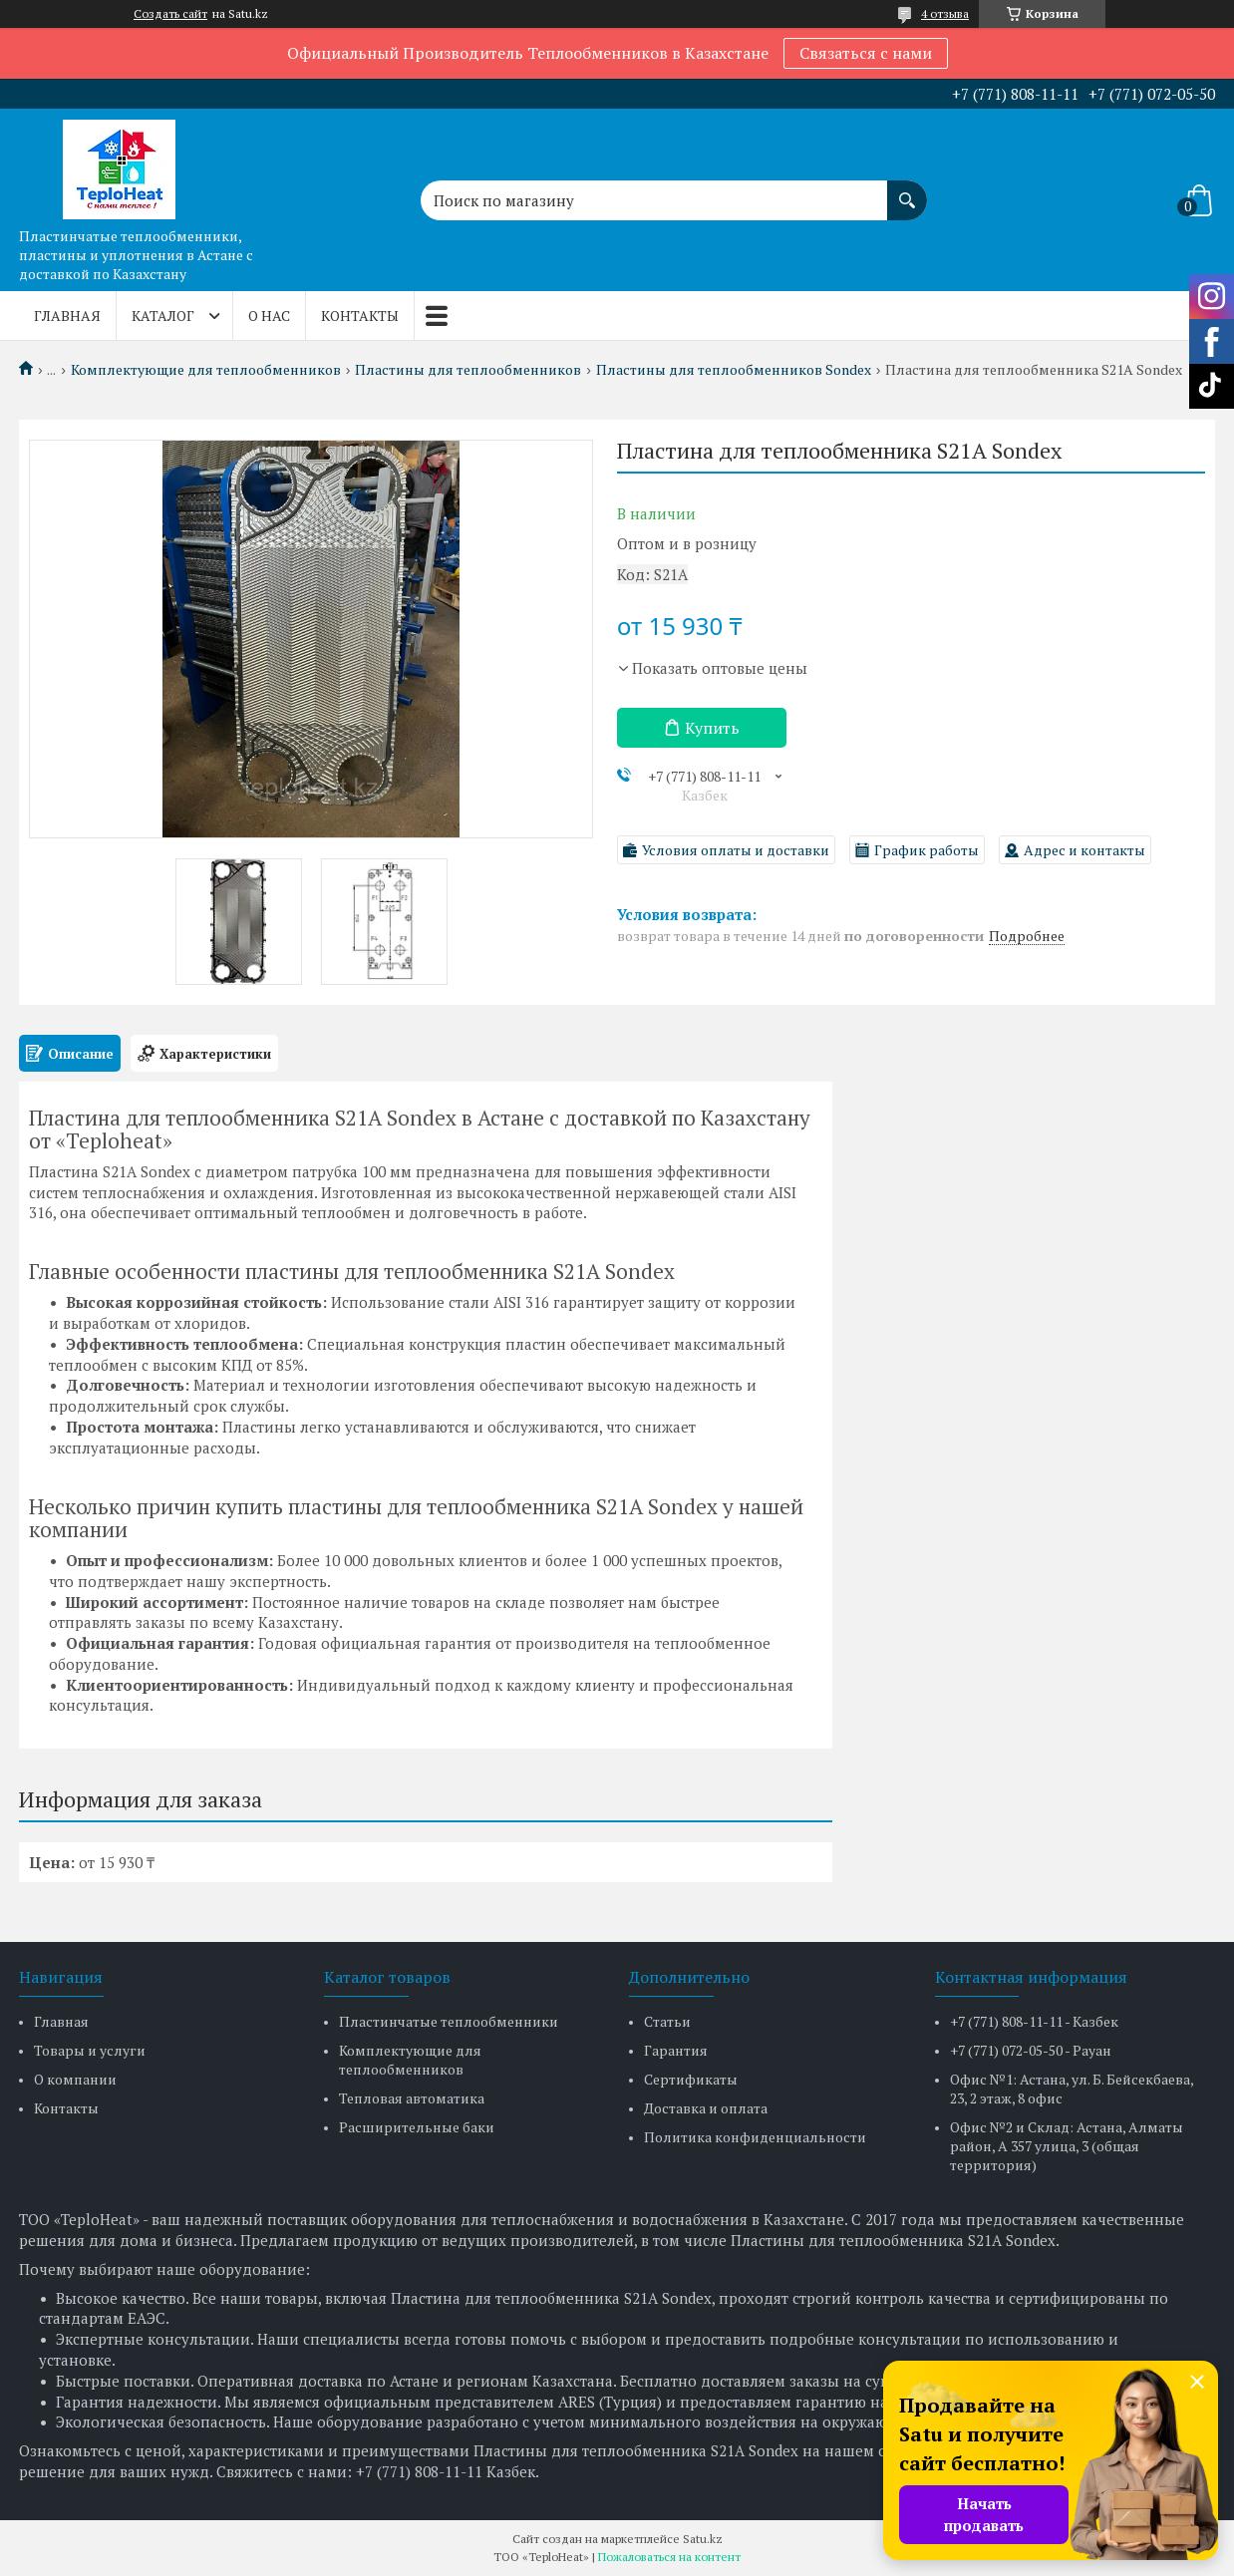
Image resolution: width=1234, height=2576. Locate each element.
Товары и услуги (90, 2050)
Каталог (163, 315)
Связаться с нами (865, 53)
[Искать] (907, 190)
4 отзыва (945, 13)
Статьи (667, 2021)
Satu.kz (703, 2538)
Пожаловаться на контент (669, 2556)
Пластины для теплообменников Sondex (733, 370)
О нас (269, 315)
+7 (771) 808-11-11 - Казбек (1034, 2021)
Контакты (360, 315)
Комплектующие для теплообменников (206, 370)
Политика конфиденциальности (755, 2136)
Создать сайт (170, 14)
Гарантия (676, 2050)
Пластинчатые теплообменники (448, 2021)
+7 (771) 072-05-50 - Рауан (1030, 2050)
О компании (75, 2079)
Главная (67, 315)
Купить (712, 728)
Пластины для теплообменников (468, 370)
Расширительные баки (416, 2126)
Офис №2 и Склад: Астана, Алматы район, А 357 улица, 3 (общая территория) (1066, 2145)
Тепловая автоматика (411, 2098)
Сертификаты (691, 2079)
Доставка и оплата (706, 2107)
